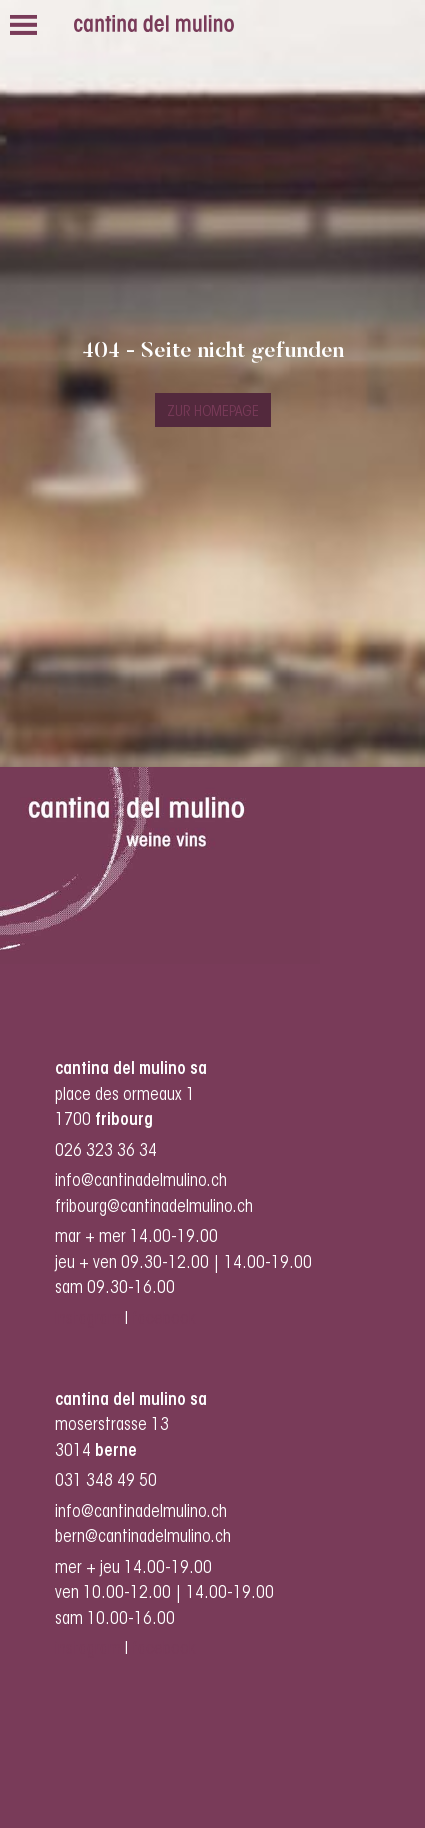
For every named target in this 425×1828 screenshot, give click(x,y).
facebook (166, 1319)
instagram (88, 1319)
